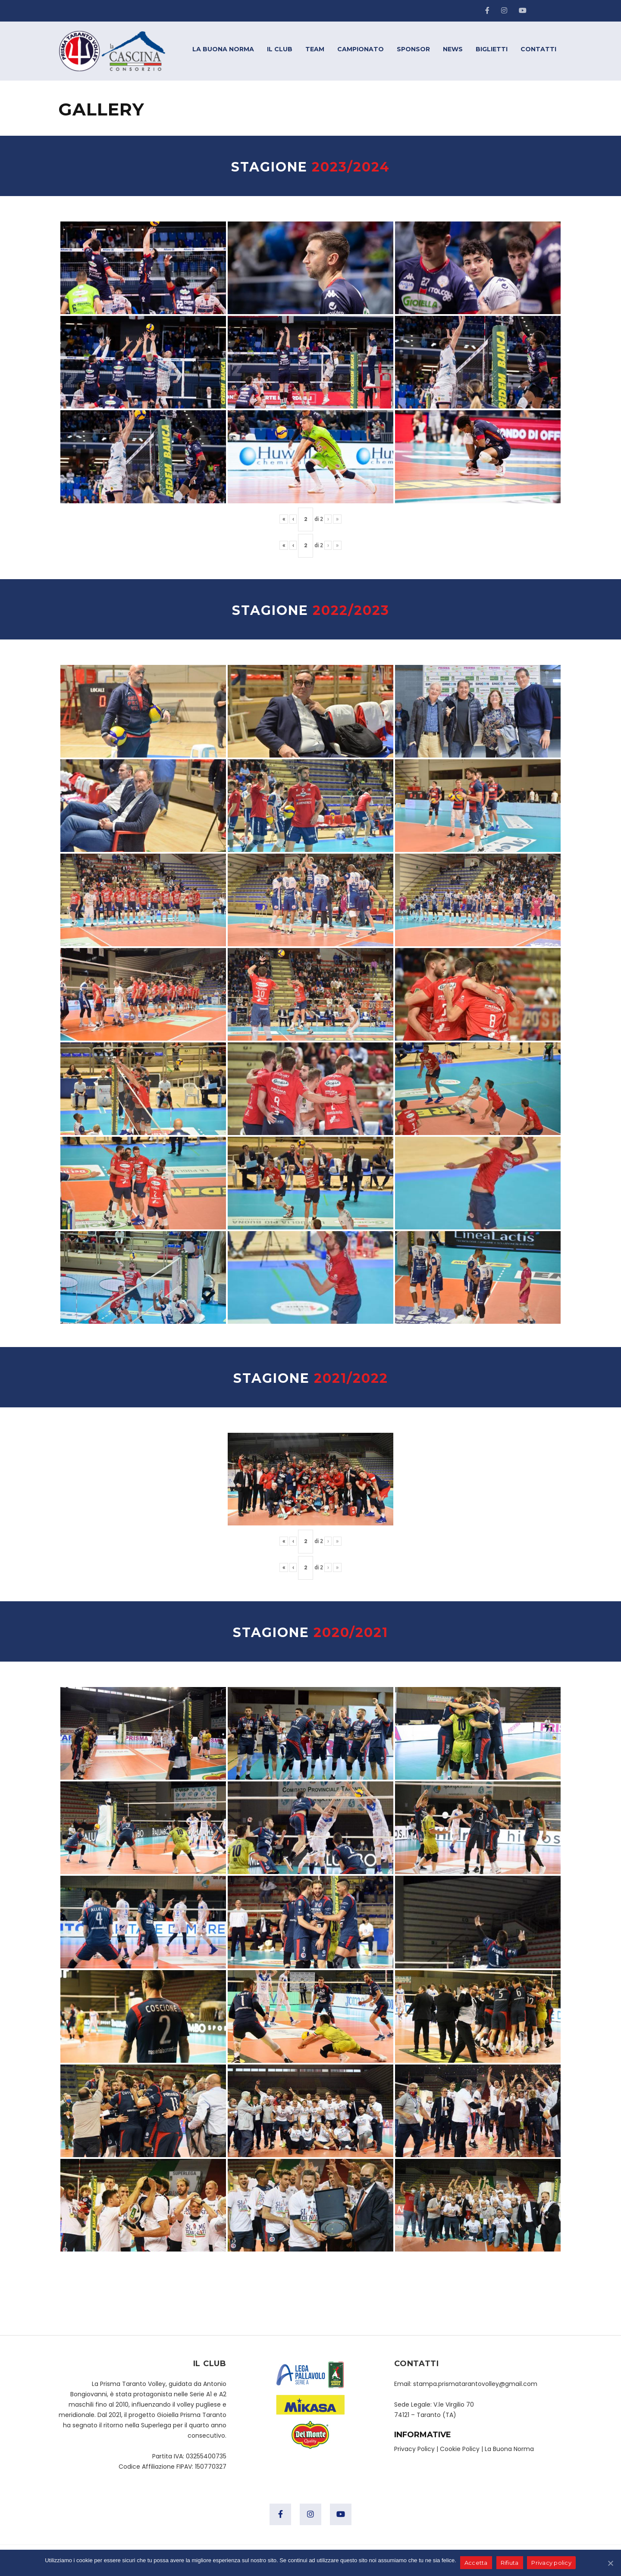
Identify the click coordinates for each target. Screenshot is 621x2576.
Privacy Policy (414, 2449)
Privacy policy (552, 2563)
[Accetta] (610, 2563)
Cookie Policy (460, 2449)
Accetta (476, 2563)
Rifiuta (510, 2563)
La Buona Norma (509, 2449)
